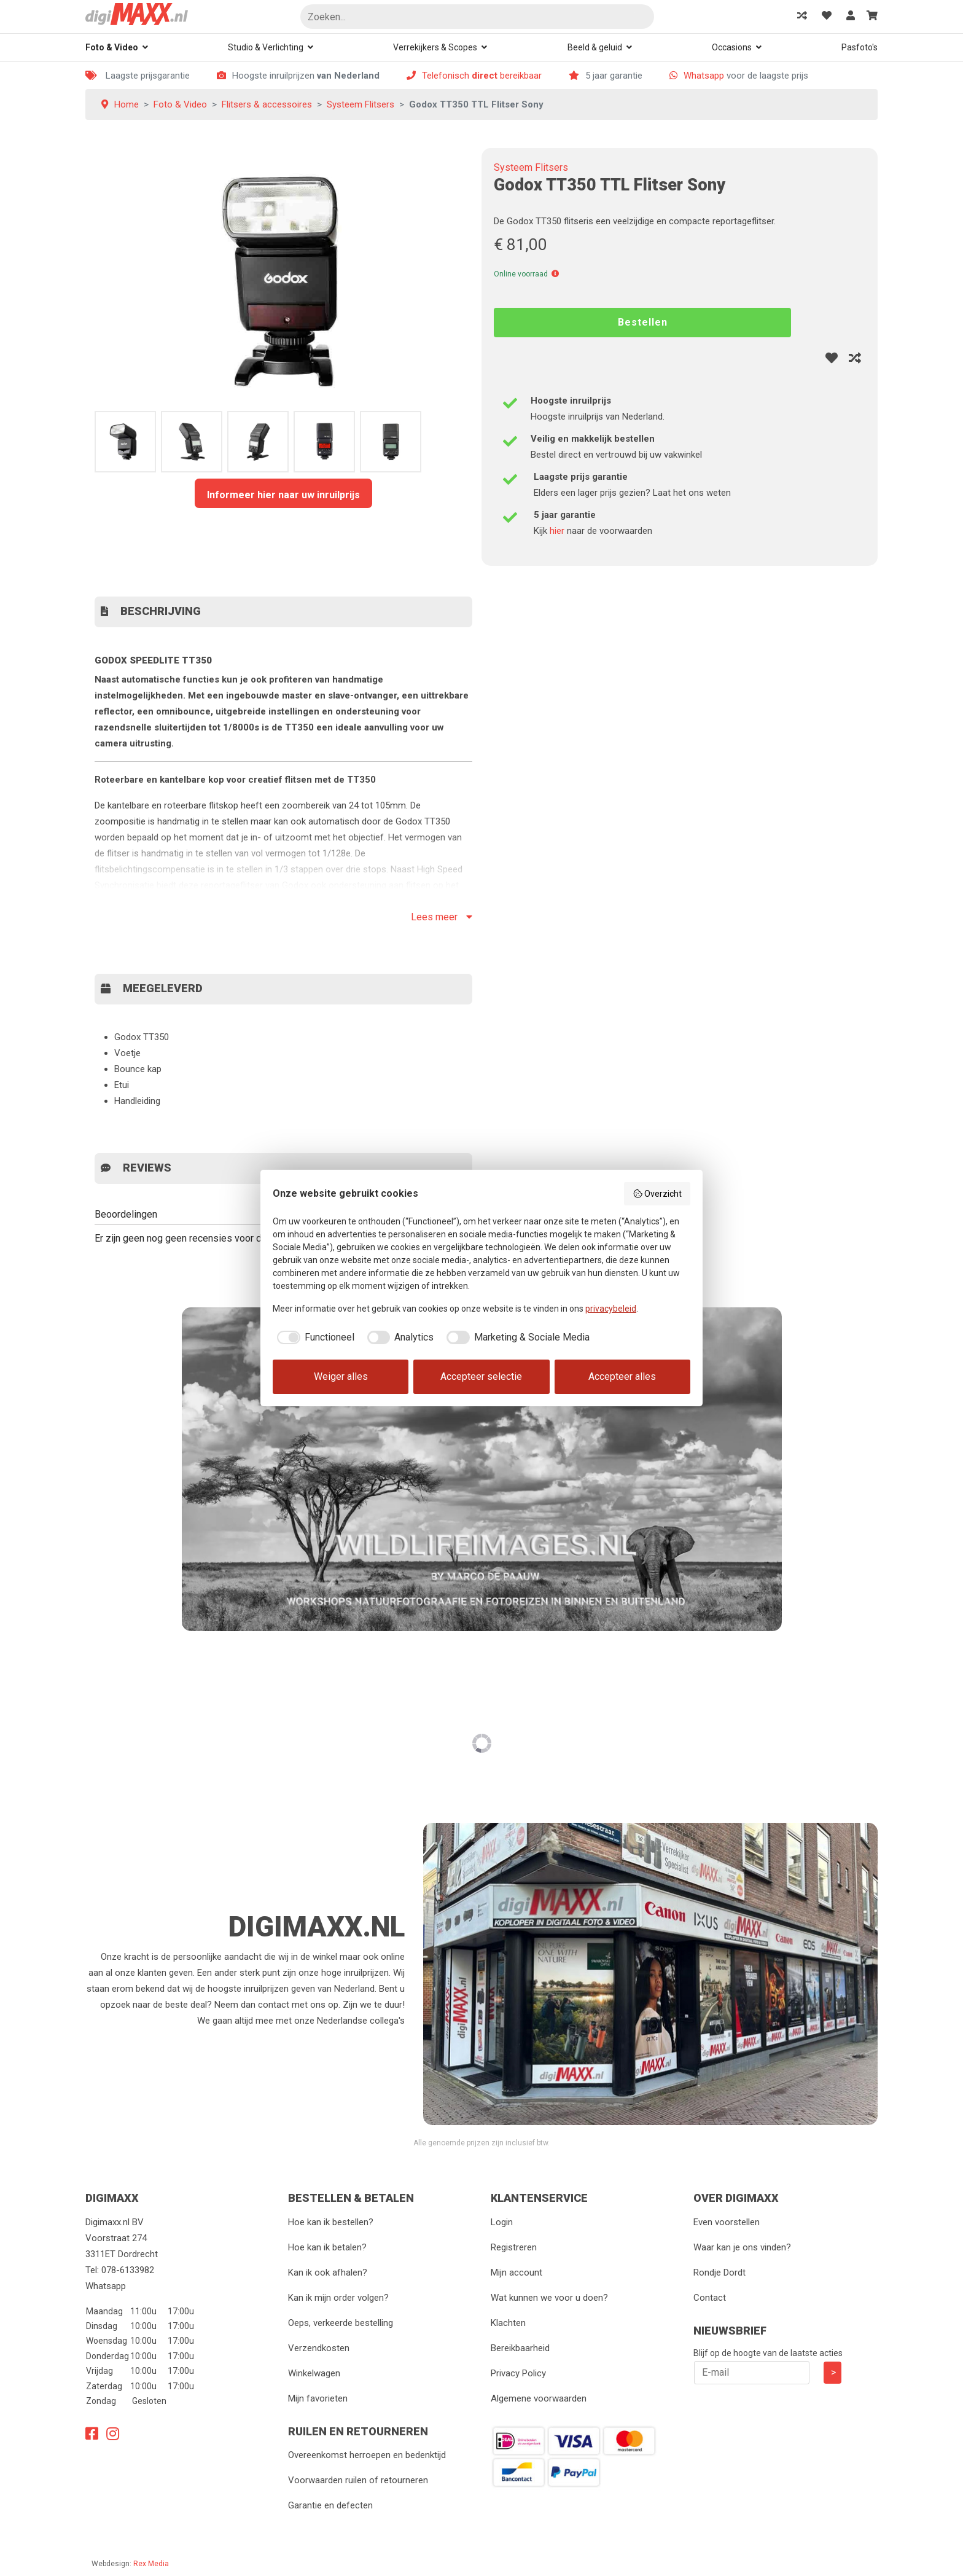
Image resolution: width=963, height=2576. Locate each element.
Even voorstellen (726, 2222)
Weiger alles (341, 1376)
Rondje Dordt (719, 2272)
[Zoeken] (477, 16)
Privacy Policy (518, 2373)
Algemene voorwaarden (539, 2398)
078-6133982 (127, 2270)
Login (502, 2222)
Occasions (732, 47)
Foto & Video (111, 47)
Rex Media (151, 2563)
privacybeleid (610, 1308)
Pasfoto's (859, 47)
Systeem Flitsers (531, 167)
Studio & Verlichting (265, 47)
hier (557, 530)
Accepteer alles (622, 1376)
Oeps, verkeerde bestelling (340, 2322)
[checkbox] (313, 1337)
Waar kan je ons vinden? (742, 2247)
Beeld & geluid (594, 47)
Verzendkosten (318, 2348)
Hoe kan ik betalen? (327, 2247)
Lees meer (441, 917)
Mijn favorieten (318, 2398)
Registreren (514, 2247)
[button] (555, 274)
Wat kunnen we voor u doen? (549, 2297)
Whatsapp (704, 75)
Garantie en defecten (330, 2505)
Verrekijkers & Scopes (435, 47)
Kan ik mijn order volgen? (338, 2297)
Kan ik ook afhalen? (327, 2272)
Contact (709, 2297)
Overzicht (657, 1193)
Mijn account (516, 2272)
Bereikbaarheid (520, 2348)
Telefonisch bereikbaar (482, 75)
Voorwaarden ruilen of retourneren (358, 2480)
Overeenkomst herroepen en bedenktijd (367, 2455)
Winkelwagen (314, 2373)
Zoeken (640, 17)
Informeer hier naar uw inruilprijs (283, 495)
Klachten (508, 2322)
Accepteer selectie (481, 1376)
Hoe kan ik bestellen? (330, 2222)
